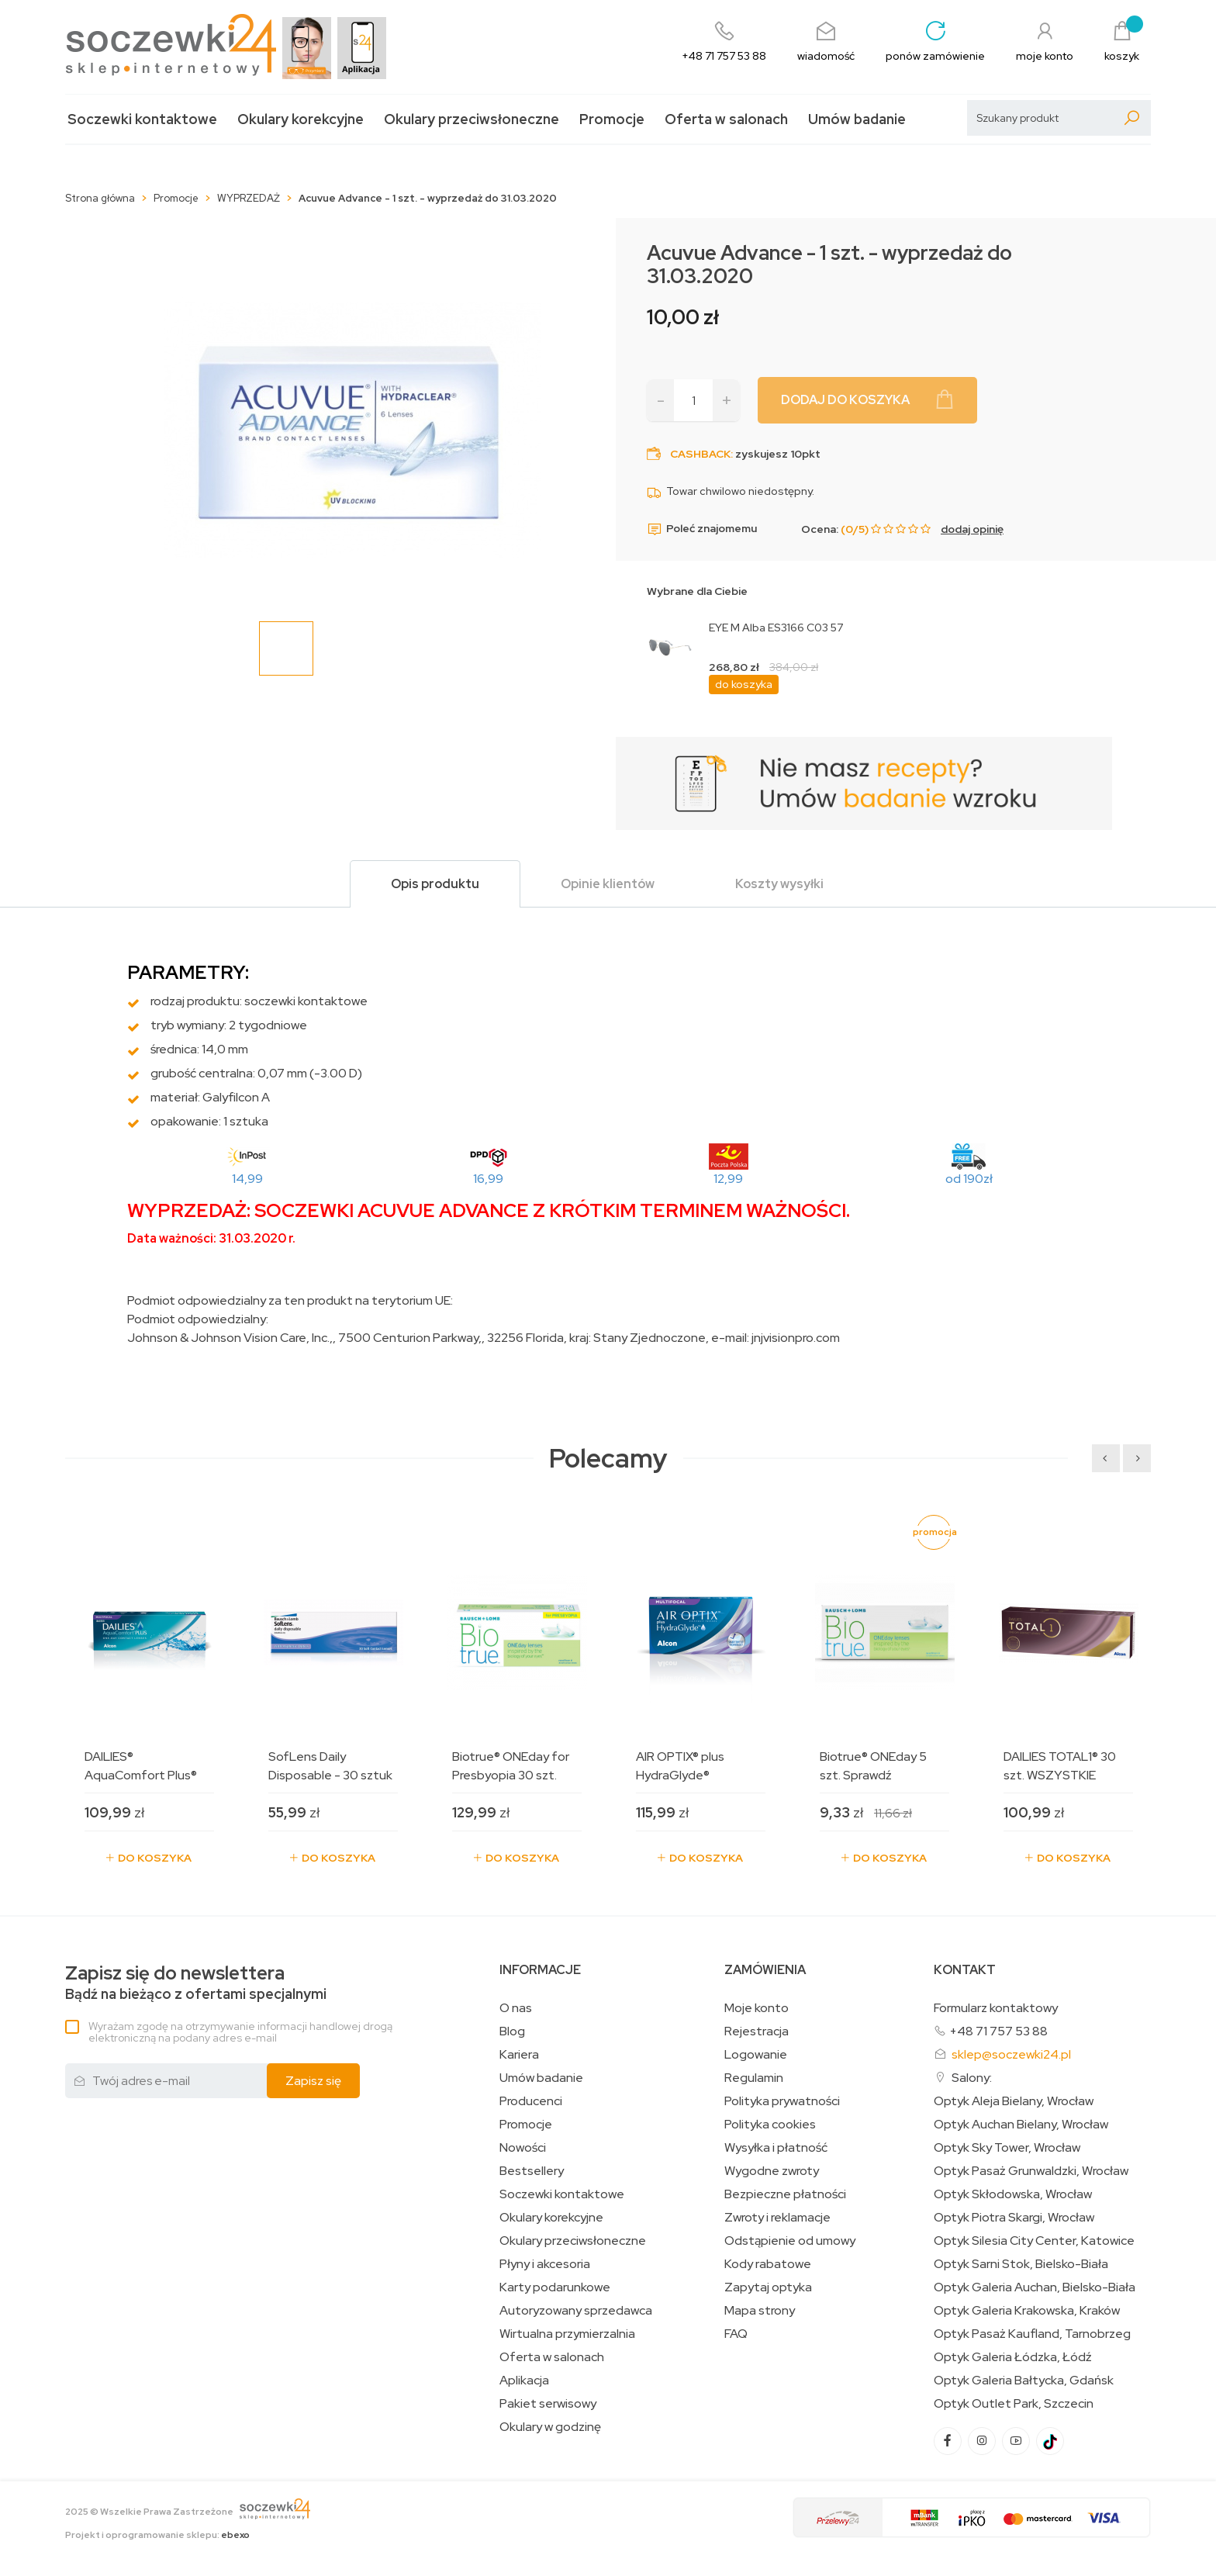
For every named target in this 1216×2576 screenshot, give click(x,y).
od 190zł (969, 1178)
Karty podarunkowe (554, 2287)
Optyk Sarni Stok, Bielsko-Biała (1021, 2264)
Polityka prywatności (782, 2101)
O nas (515, 2008)
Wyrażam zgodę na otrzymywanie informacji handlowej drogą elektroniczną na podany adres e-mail (240, 2032)
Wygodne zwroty (771, 2171)
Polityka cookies (770, 2124)
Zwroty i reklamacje (777, 2217)
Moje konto (756, 2008)
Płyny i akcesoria (544, 2264)
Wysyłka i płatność (775, 2148)
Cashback (700, 454)
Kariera (519, 2055)
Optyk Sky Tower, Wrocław (1007, 2148)
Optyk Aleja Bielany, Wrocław (1013, 2101)
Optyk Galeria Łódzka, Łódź (1013, 2357)
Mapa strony (759, 2310)
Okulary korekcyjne (300, 119)
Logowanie (755, 2055)
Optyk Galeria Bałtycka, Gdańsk (1024, 2380)
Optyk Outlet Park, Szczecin (1013, 2404)
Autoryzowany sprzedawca (575, 2310)
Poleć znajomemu (702, 529)
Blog (512, 2031)
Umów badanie (857, 119)
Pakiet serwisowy (547, 2404)
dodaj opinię (972, 529)
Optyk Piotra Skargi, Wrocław (1014, 2217)
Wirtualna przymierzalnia (567, 2334)
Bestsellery (531, 2171)
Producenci (530, 2101)
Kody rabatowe (767, 2264)
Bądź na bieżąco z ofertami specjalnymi (195, 1983)
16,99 (488, 1178)
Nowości (522, 2148)
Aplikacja (524, 2380)
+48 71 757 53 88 (998, 2031)
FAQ (736, 2334)
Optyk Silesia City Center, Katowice (1034, 2241)
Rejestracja (756, 2031)
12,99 (728, 1178)
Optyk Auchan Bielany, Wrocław (1021, 2124)
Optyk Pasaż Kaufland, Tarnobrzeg (1032, 2334)
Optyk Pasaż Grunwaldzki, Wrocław (1031, 2171)
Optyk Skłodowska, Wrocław (1013, 2194)
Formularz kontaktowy (996, 2008)
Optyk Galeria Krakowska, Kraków (1027, 2310)
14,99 (247, 1178)
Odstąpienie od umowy (789, 2241)
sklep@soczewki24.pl (1011, 2054)
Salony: (972, 2077)
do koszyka (743, 684)
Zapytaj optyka (768, 2287)
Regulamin (753, 2078)
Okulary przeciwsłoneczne (471, 119)
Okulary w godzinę (550, 2427)
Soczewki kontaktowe (142, 119)
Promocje (612, 119)
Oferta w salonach (726, 119)
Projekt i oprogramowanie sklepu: (157, 2535)
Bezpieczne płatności (785, 2194)
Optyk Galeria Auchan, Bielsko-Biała (1034, 2287)
